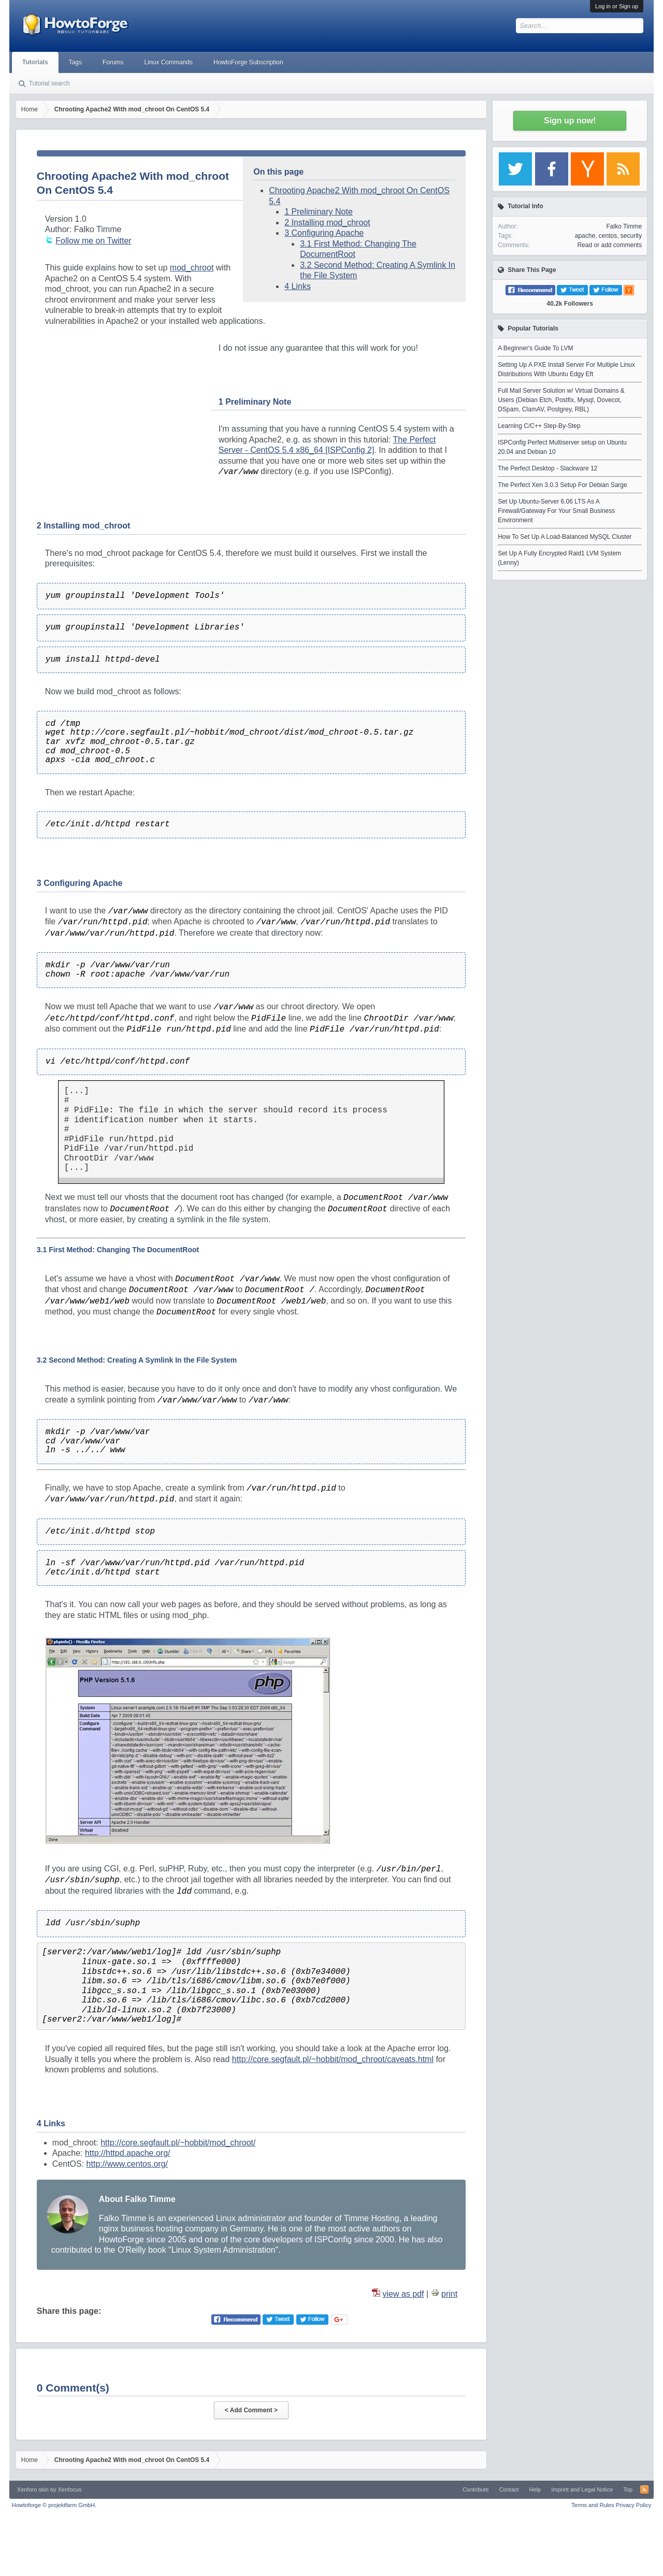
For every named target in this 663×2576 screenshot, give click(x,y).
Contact (509, 2489)
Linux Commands (169, 62)
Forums (113, 62)
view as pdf (403, 2293)
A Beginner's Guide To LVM (535, 348)
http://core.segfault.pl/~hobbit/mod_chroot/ (177, 2142)
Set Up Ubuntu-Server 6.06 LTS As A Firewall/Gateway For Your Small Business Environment (556, 511)
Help (535, 2489)
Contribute (476, 2489)
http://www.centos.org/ (127, 2163)
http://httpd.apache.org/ (127, 2153)
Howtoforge (54, 2505)
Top (627, 2489)
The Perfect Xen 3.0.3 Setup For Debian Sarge (562, 485)
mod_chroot (192, 267)
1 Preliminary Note (318, 211)
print (449, 2293)
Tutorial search (49, 83)
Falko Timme (624, 226)
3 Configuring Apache (324, 232)
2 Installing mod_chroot (327, 222)
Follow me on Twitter (93, 240)
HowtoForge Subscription (248, 62)
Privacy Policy (633, 2505)
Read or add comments (609, 245)
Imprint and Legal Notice (582, 2489)
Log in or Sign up (616, 6)
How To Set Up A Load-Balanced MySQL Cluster (564, 536)
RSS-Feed (644, 2489)
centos (608, 235)
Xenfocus (70, 2489)
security (631, 235)
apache (585, 235)
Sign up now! (570, 120)
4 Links (297, 286)
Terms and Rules (592, 2505)
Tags (75, 62)
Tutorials (35, 62)
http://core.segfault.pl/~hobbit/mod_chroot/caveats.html (333, 2059)
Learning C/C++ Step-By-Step (539, 426)
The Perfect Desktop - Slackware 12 (547, 468)
